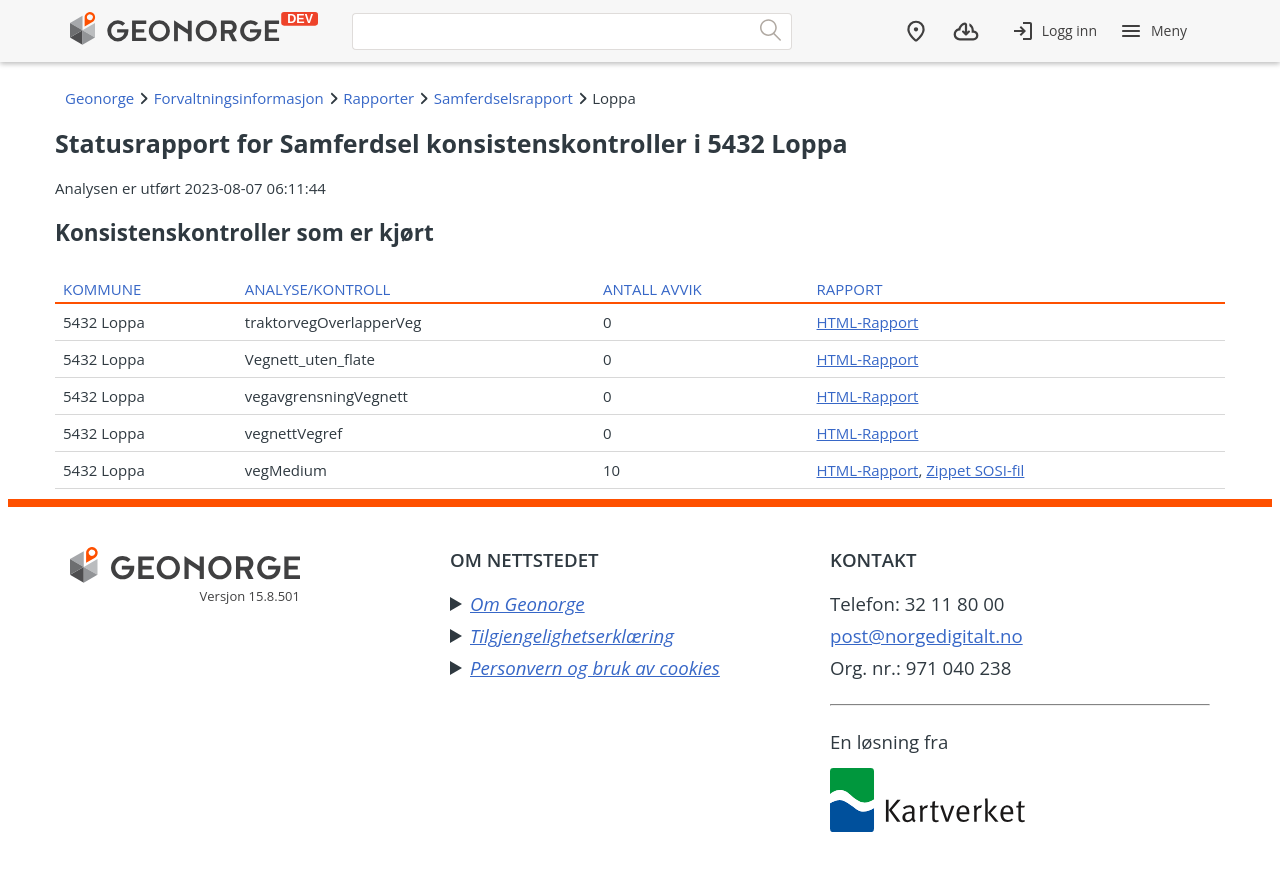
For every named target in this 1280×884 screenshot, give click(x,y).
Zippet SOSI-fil (975, 470)
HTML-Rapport (868, 322)
